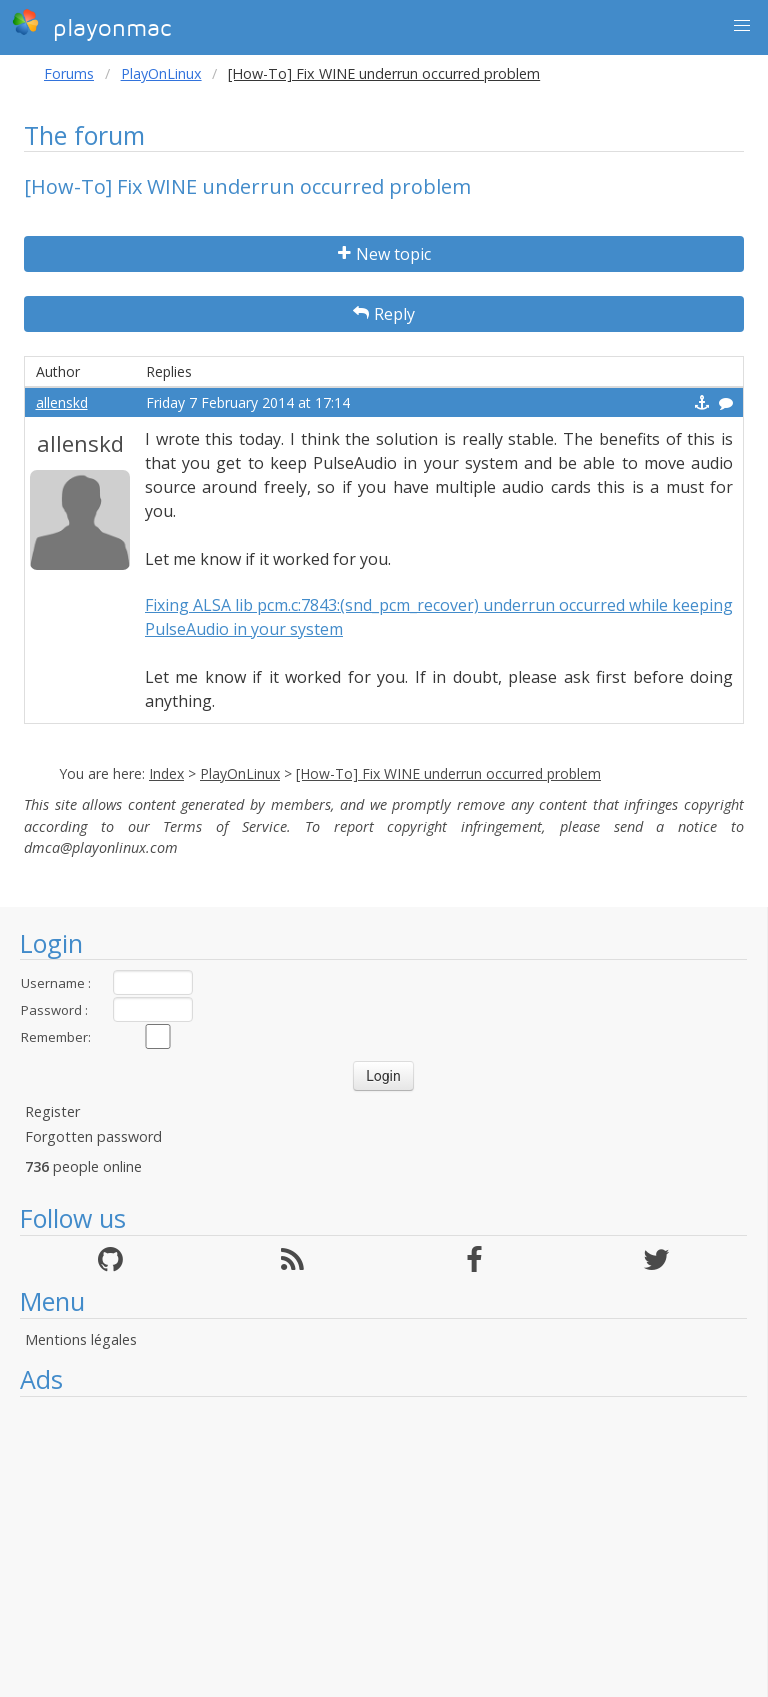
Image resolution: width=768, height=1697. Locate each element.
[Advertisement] (383, 1547)
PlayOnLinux (161, 73)
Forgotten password (93, 1136)
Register (52, 1111)
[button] (742, 26)
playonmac (91, 25)
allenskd (62, 402)
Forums (69, 73)
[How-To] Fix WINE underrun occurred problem (448, 773)
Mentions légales (81, 1339)
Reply (384, 314)
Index (166, 773)
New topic (384, 254)
